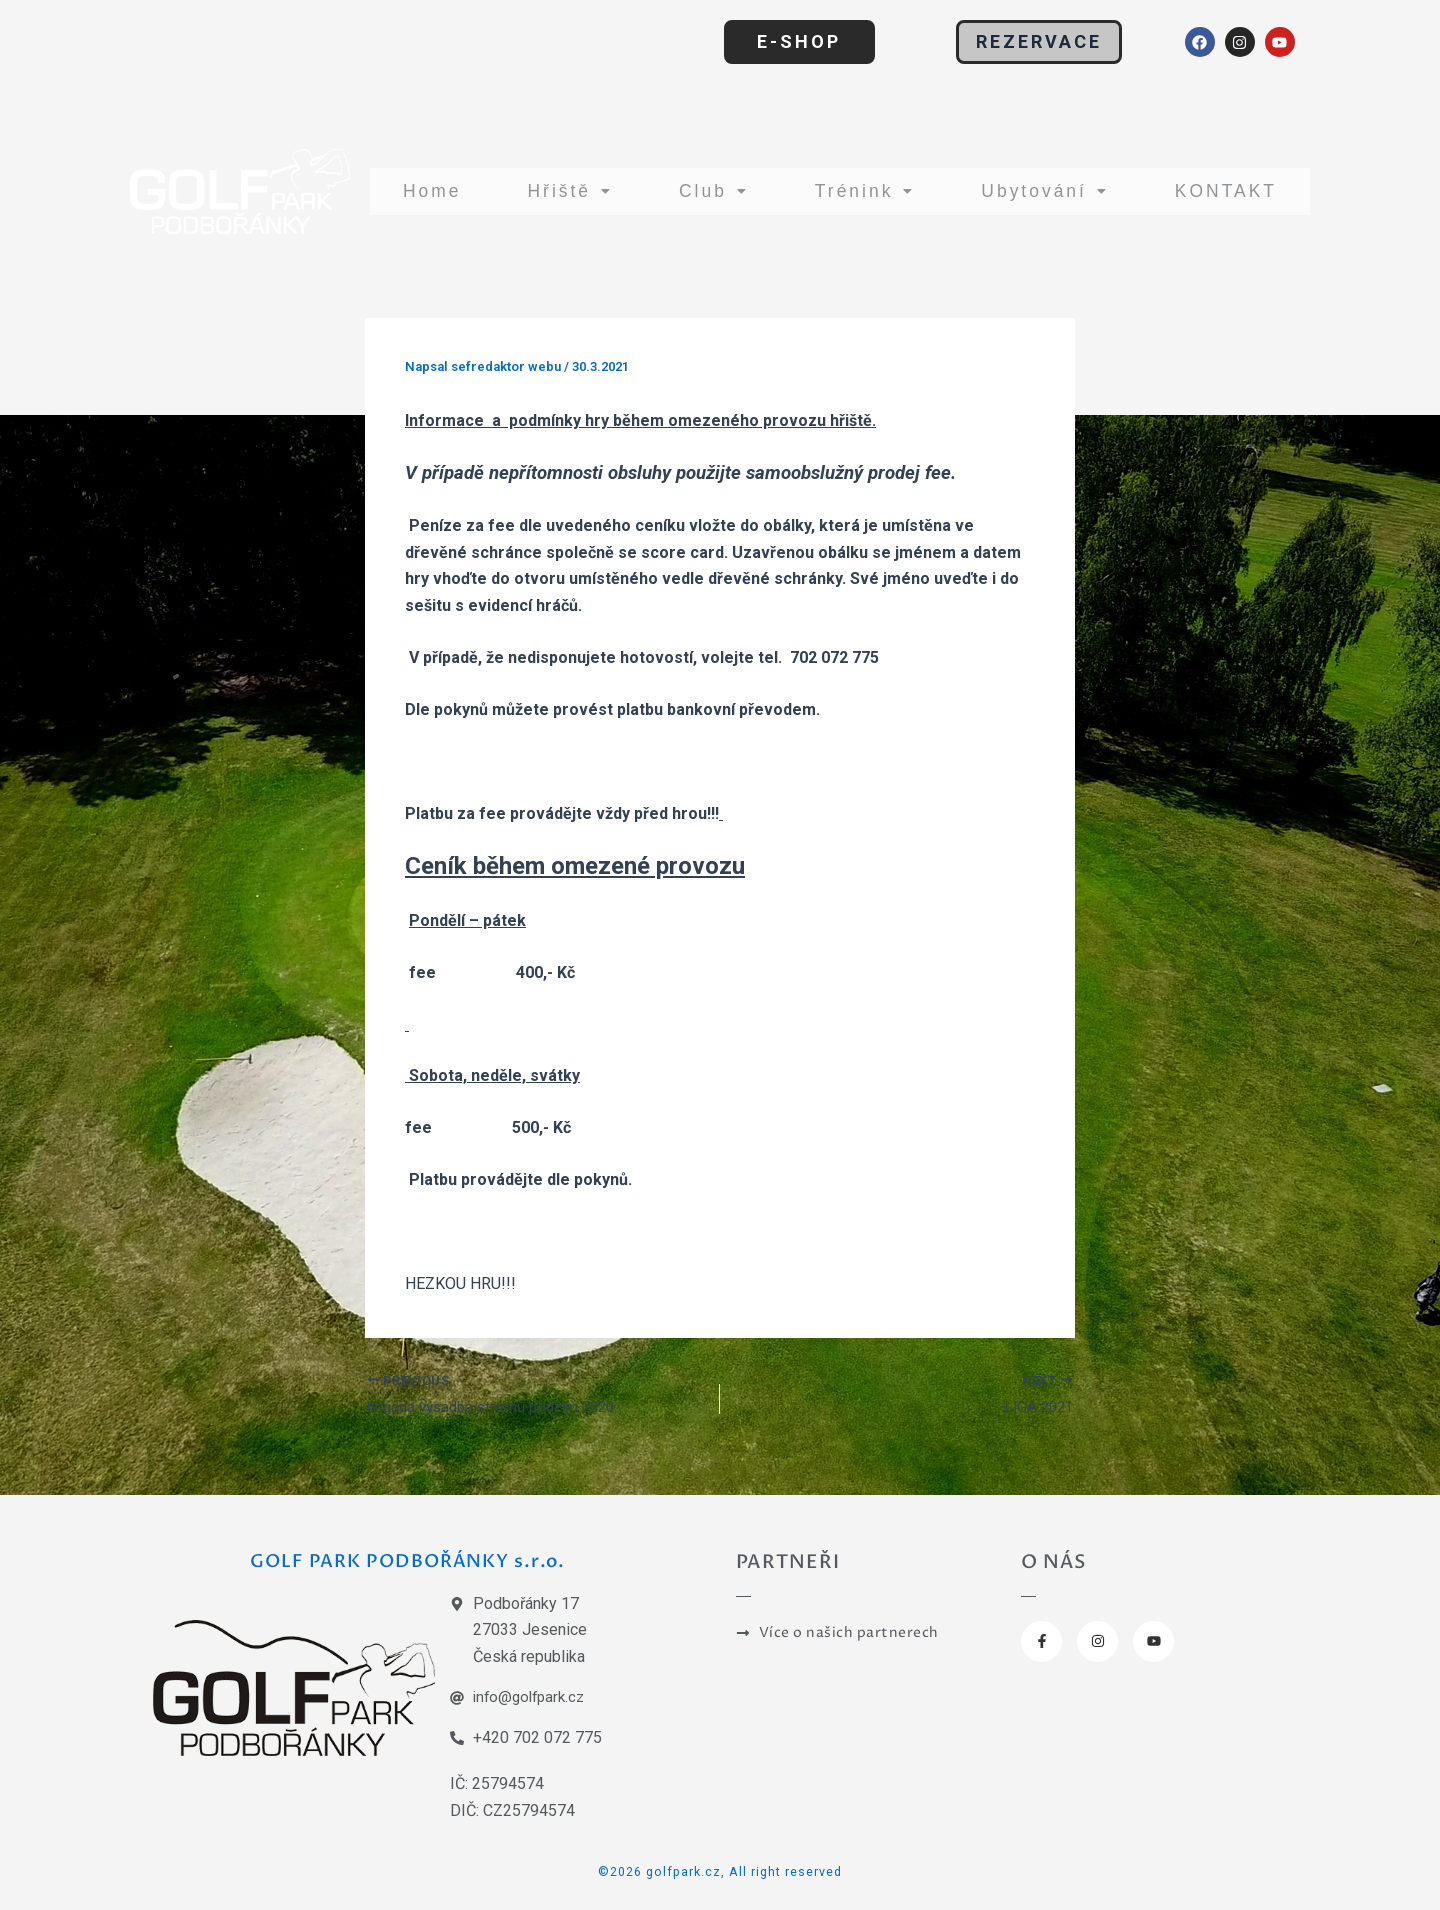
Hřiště (564, 190)
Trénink (851, 190)
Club (702, 190)
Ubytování (1035, 190)
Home (429, 190)
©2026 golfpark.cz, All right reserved (720, 1871)
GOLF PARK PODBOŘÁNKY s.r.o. (414, 1559)
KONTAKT (1223, 190)
